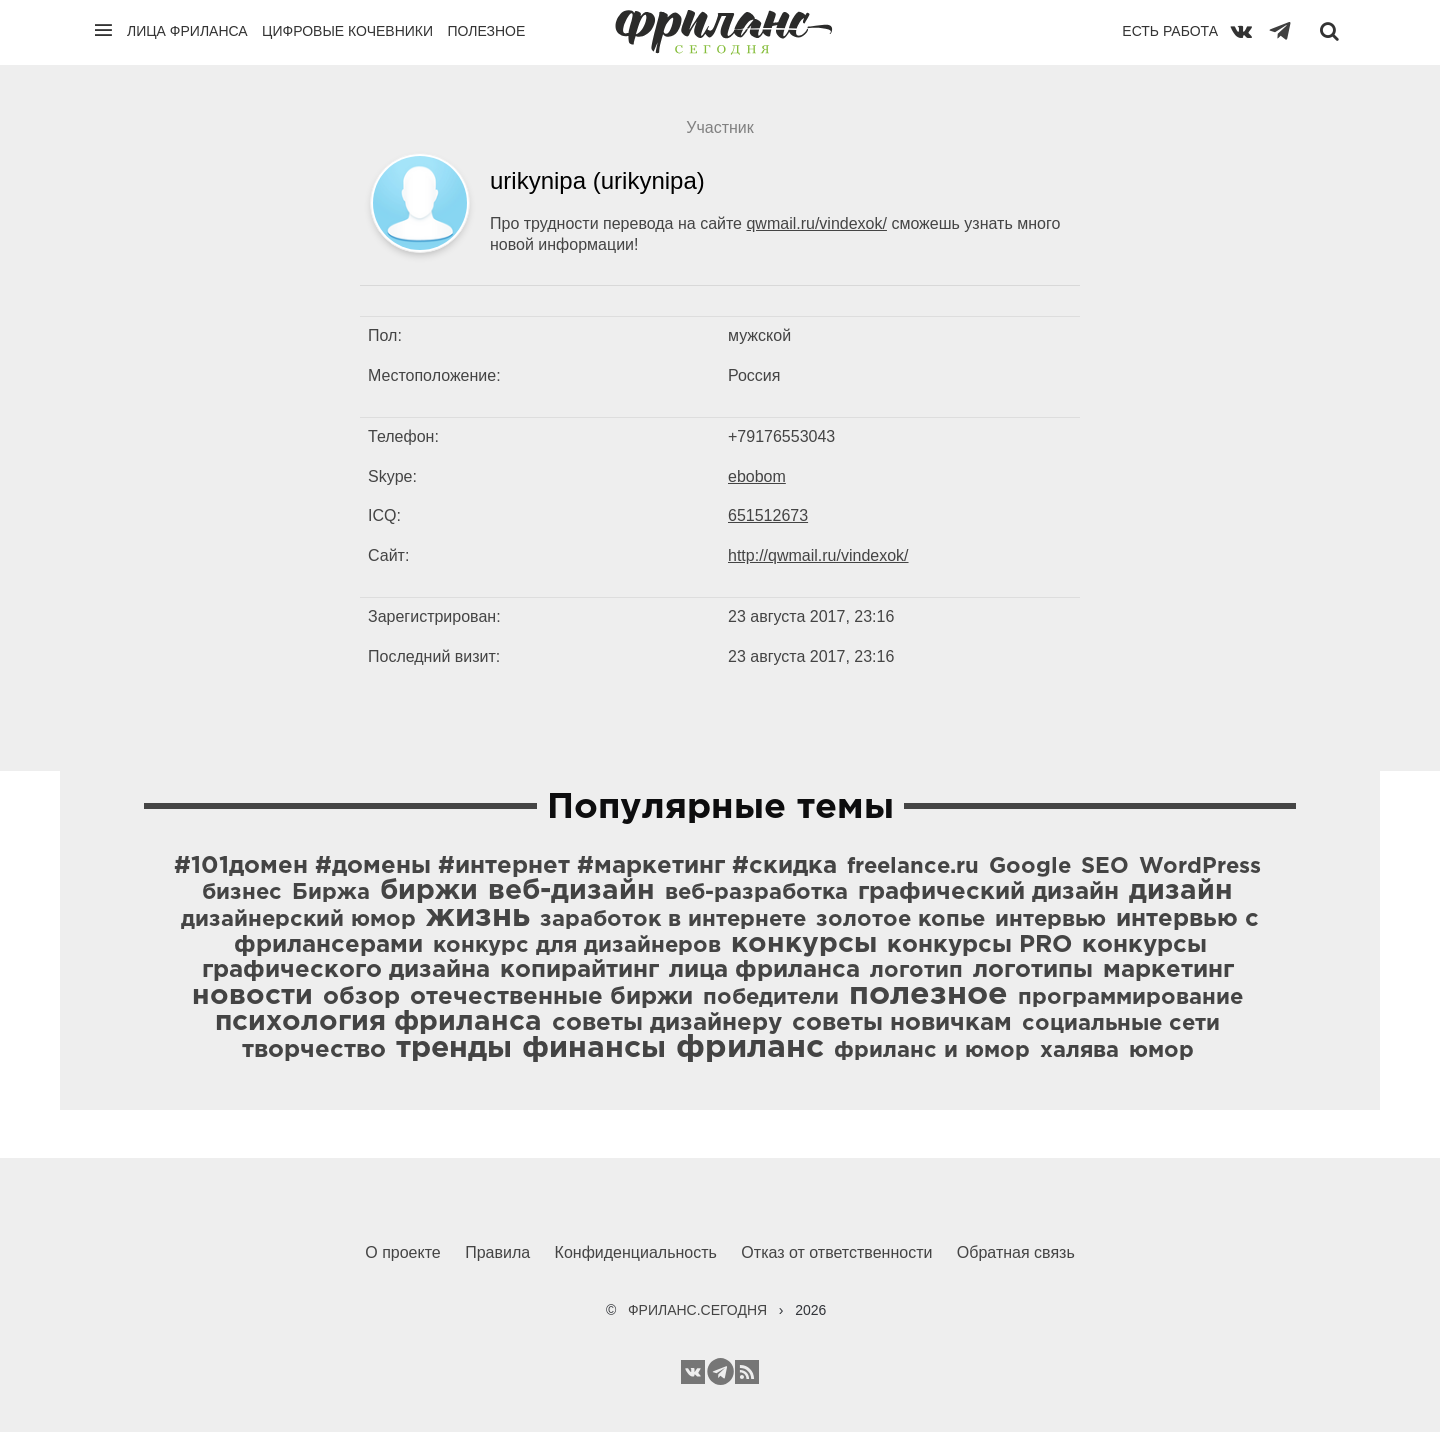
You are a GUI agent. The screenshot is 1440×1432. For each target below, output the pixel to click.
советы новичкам (902, 1023)
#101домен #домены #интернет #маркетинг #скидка (505, 866)
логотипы (1033, 970)
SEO (1105, 867)
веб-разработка (756, 893)
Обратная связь (1016, 1252)
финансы (594, 1048)
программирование (1130, 998)
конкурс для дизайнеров (577, 946)
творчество (314, 1050)
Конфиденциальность (636, 1252)
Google (1030, 867)
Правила (497, 1252)
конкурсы (804, 944)
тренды (454, 1048)
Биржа (331, 893)
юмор (1161, 1051)
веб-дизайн (571, 891)
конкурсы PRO (979, 945)
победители (771, 998)
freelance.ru (913, 867)
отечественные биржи (551, 997)
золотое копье (900, 920)
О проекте (402, 1252)
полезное (928, 995)
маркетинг (1168, 970)
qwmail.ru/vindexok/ (816, 223)
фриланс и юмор (932, 1051)
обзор (361, 997)
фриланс (750, 1048)
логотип (916, 971)
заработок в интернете (673, 920)
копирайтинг (579, 970)
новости (252, 996)
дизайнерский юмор (298, 920)
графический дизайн (988, 892)
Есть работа (1170, 31)
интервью (1050, 920)
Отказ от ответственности (836, 1252)
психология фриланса (378, 1022)
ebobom (757, 476)
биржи (429, 891)
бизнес (242, 893)
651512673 (768, 515)
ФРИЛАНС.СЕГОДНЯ (697, 1310)
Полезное (486, 31)
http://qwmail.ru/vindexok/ (818, 555)
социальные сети (1121, 1024)
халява (1079, 1051)
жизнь (478, 917)
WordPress (1200, 867)
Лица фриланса (187, 31)
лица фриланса (764, 970)
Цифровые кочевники (347, 31)
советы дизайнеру (667, 1023)
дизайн (1181, 891)
